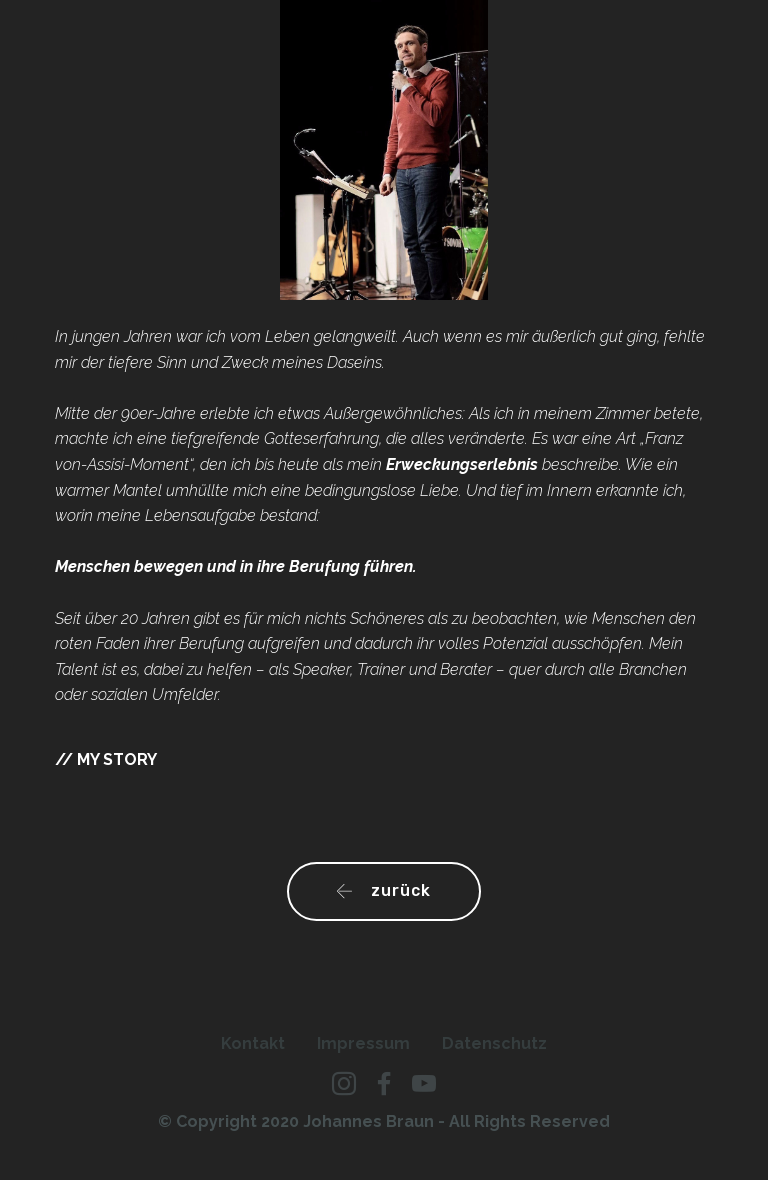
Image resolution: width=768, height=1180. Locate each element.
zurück (384, 890)
